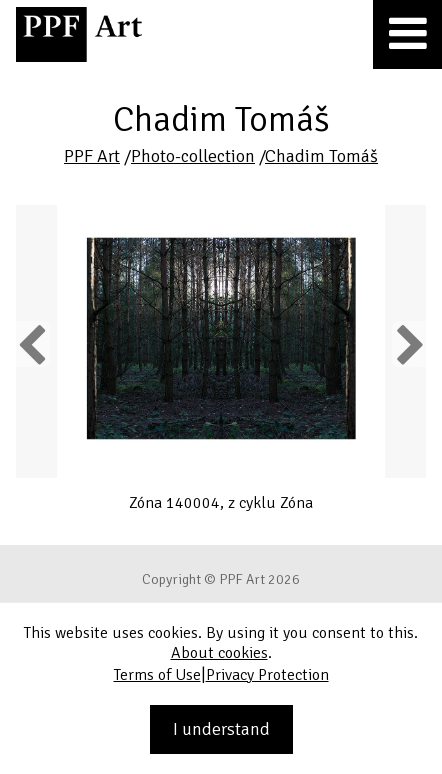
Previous (33, 344)
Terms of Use (157, 675)
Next (408, 344)
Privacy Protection (267, 675)
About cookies (219, 653)
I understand (221, 729)
